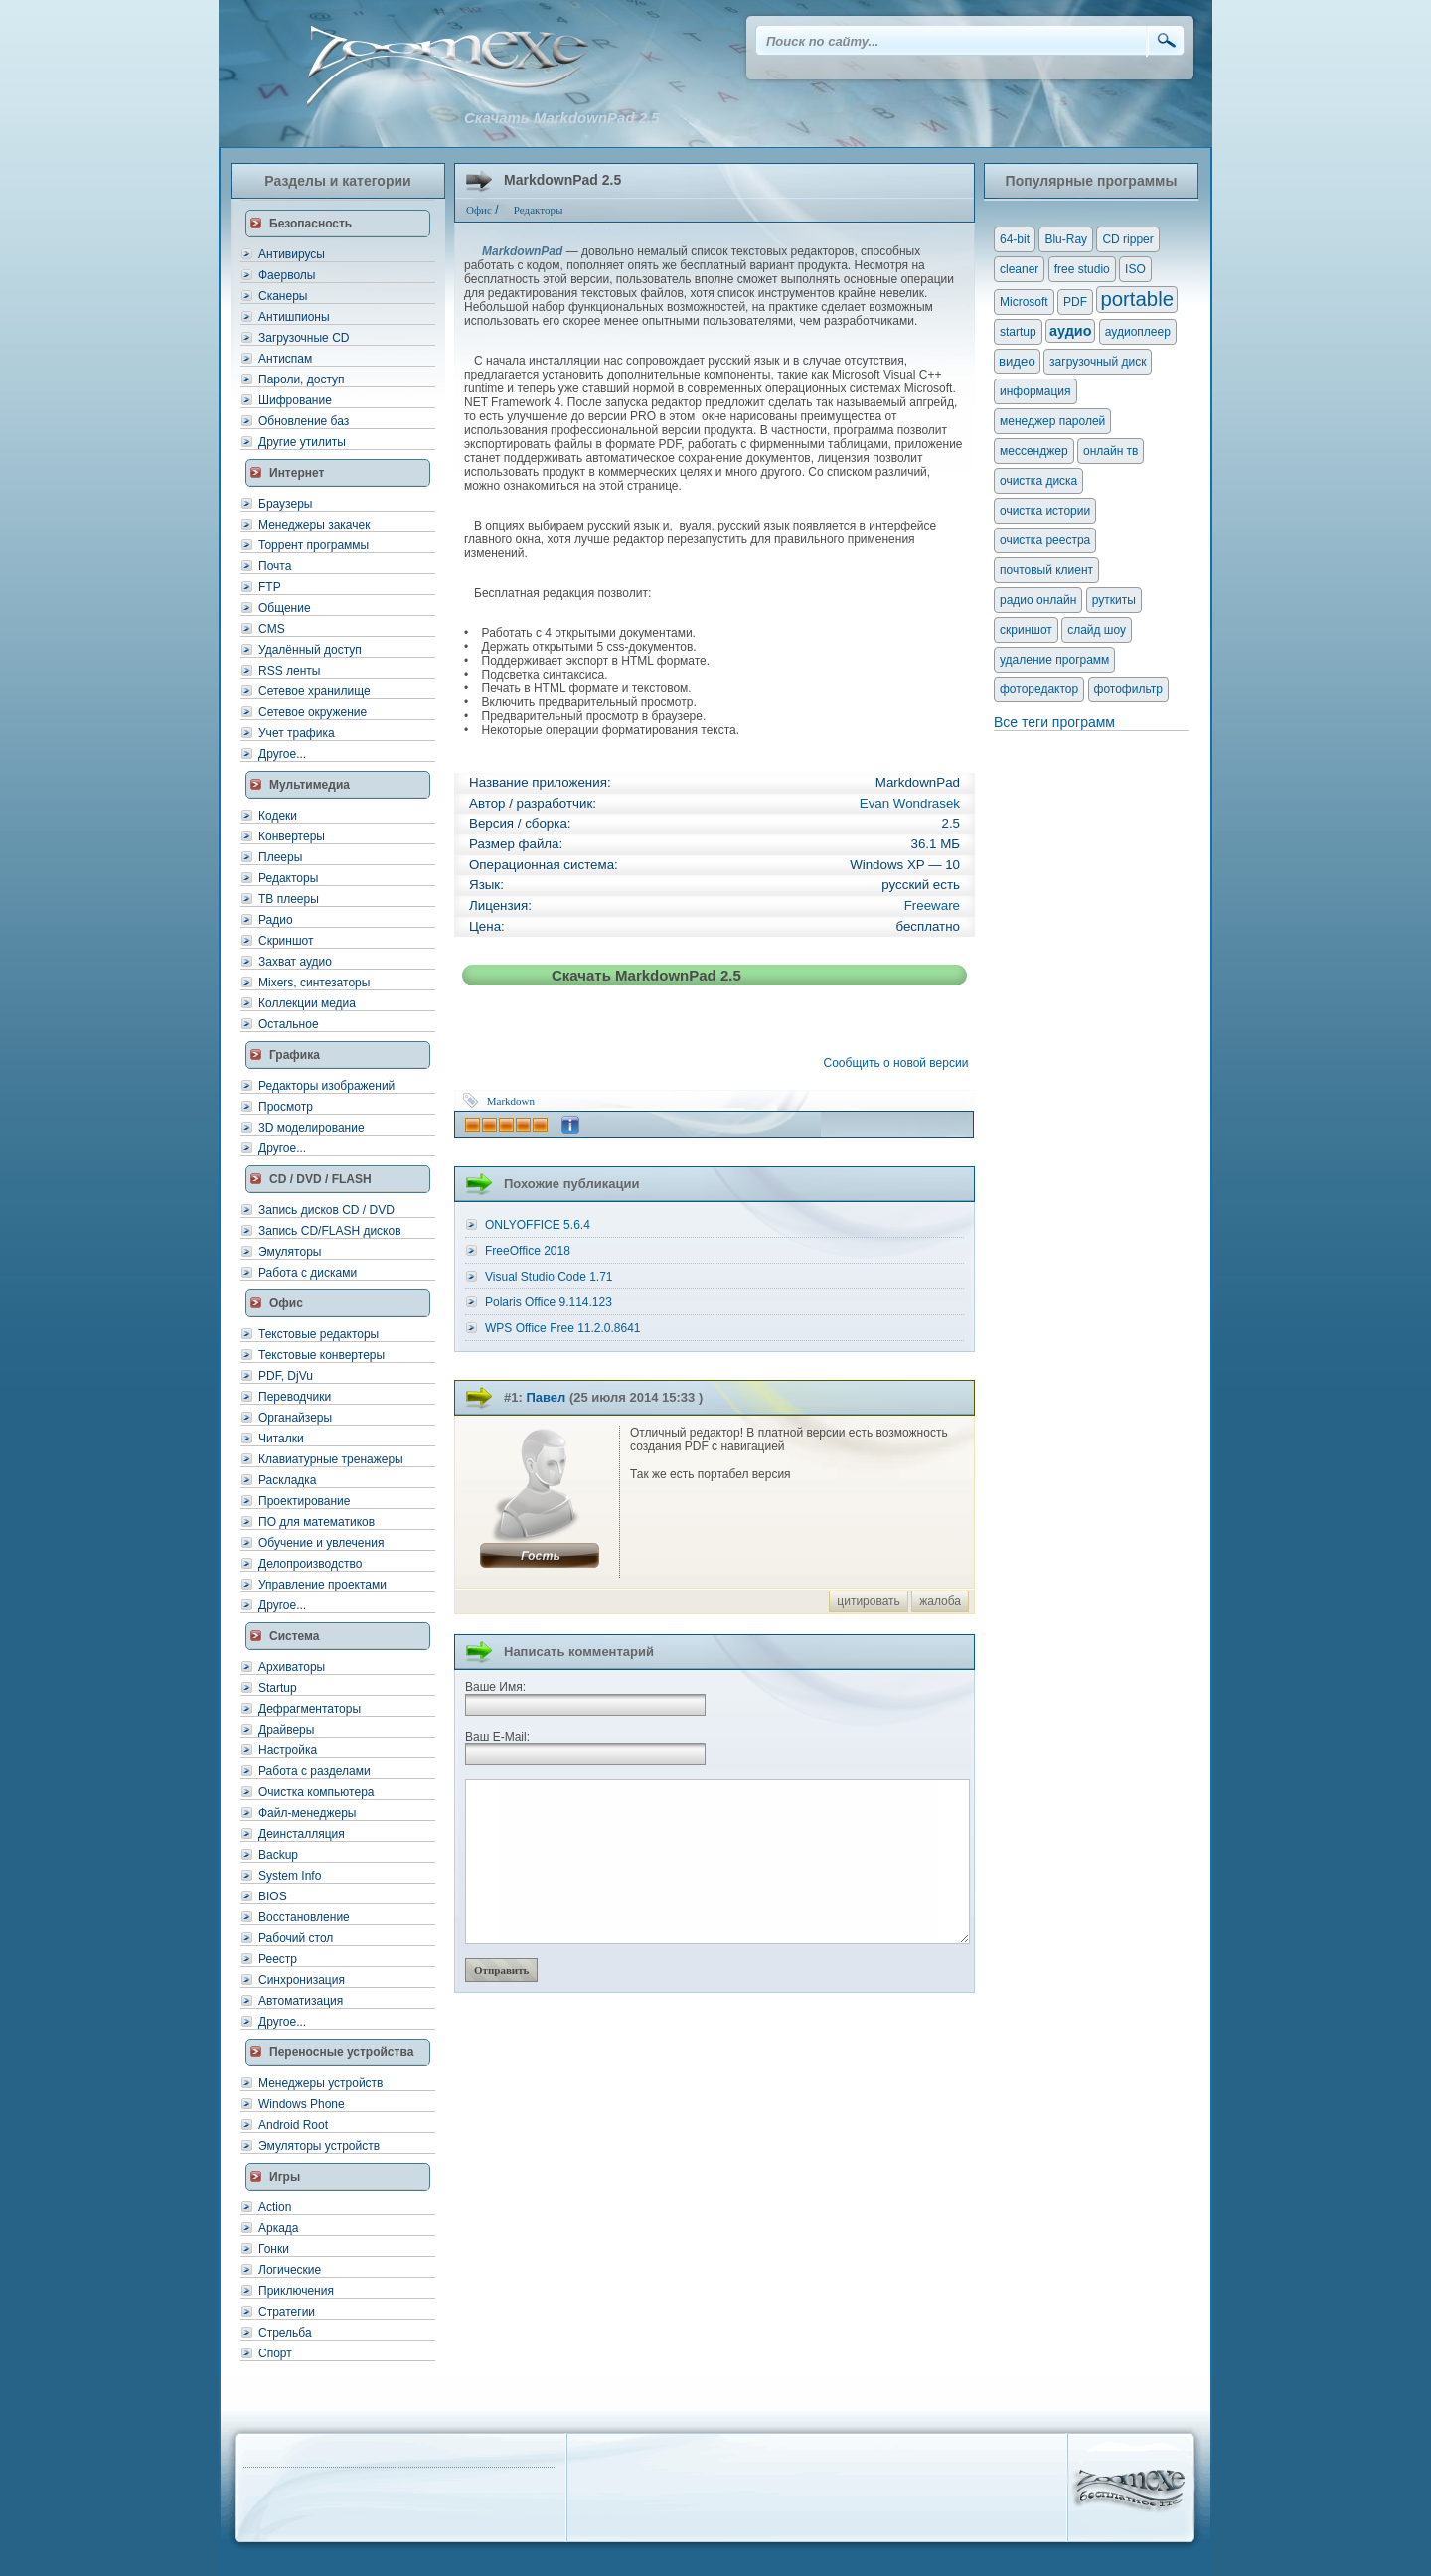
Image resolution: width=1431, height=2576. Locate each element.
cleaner (1019, 269)
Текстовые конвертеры (321, 1355)
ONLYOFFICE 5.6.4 (537, 1225)
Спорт (275, 2353)
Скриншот (285, 941)
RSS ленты (289, 671)
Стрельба (285, 2333)
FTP (269, 587)
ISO (1135, 269)
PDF (1075, 302)
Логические (289, 2270)
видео (1017, 361)
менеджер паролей (1052, 421)
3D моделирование (311, 1128)
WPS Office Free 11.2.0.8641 (563, 1328)
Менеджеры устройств (320, 2083)
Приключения (296, 2291)
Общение (284, 608)
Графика (294, 1055)
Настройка (287, 1750)
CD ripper (1127, 239)
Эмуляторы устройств (319, 2146)
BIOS (272, 1896)
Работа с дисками (307, 1273)
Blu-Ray (1065, 239)
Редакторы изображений (326, 1086)
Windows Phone (301, 2104)
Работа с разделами (314, 1771)
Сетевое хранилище (314, 691)
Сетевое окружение (312, 712)
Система (294, 1636)
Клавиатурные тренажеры (330, 1459)
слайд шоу (1096, 630)
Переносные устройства (341, 2052)
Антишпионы (294, 317)
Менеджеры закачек (314, 524)
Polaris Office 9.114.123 (548, 1302)
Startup (277, 1688)
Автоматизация (300, 2001)
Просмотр (285, 1107)
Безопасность (310, 223)
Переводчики (294, 1397)
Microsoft (1024, 302)
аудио (1070, 331)
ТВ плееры (288, 899)
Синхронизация (301, 1980)
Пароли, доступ (301, 379)
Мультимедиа (309, 785)
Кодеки (277, 816)
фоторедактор (1039, 689)
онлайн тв (1111, 451)
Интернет (296, 473)
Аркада (278, 2228)
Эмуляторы (289, 1252)
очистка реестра (1045, 540)
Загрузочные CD (303, 338)
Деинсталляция (301, 1834)
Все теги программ (1054, 722)
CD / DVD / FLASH (320, 1179)
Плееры (280, 857)
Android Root (293, 2125)
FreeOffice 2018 (527, 1251)
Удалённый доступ (310, 650)
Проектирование (304, 1501)
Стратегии (286, 2312)
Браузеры (285, 504)
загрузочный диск (1097, 362)
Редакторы (288, 878)
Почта (274, 566)
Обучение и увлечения (321, 1543)
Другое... (282, 754)
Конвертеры (291, 836)
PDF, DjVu (285, 1376)
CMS (271, 629)
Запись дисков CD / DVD (326, 1210)
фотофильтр (1128, 689)
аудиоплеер (1138, 332)
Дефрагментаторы (309, 1709)
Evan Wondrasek (910, 803)
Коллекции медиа (307, 1003)
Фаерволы (286, 275)
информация (1035, 391)
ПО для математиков (316, 1522)
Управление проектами (322, 1584)
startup (1018, 332)
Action (274, 2207)
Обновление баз (303, 421)
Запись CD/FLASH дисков (329, 1231)
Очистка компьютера (316, 1792)
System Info (289, 1876)
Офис (286, 1303)
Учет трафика (296, 733)
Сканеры (282, 296)
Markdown (511, 1101)
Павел (545, 1397)
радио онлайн (1038, 600)
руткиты (1114, 600)
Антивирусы (291, 254)
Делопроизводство (310, 1564)
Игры (284, 2177)
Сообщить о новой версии (899, 1063)
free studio (1082, 269)
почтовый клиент (1046, 570)
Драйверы (286, 1730)
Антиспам (285, 359)
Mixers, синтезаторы (314, 982)
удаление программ (1054, 660)
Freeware (932, 905)
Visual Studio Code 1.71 (549, 1277)
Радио (275, 920)
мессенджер (1034, 451)
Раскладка (287, 1480)
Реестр (277, 1959)
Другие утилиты (302, 442)
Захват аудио (295, 962)
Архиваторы (291, 1667)
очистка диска (1038, 481)
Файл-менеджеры (307, 1813)
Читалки (281, 1438)
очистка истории (1045, 511)
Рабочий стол (295, 1938)
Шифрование (295, 400)
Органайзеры (295, 1418)
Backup (278, 1855)
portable (1137, 299)
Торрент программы (313, 545)
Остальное (288, 1024)
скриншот (1026, 630)
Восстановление (304, 1917)
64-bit (1015, 239)
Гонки (273, 2249)
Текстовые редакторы (318, 1334)
